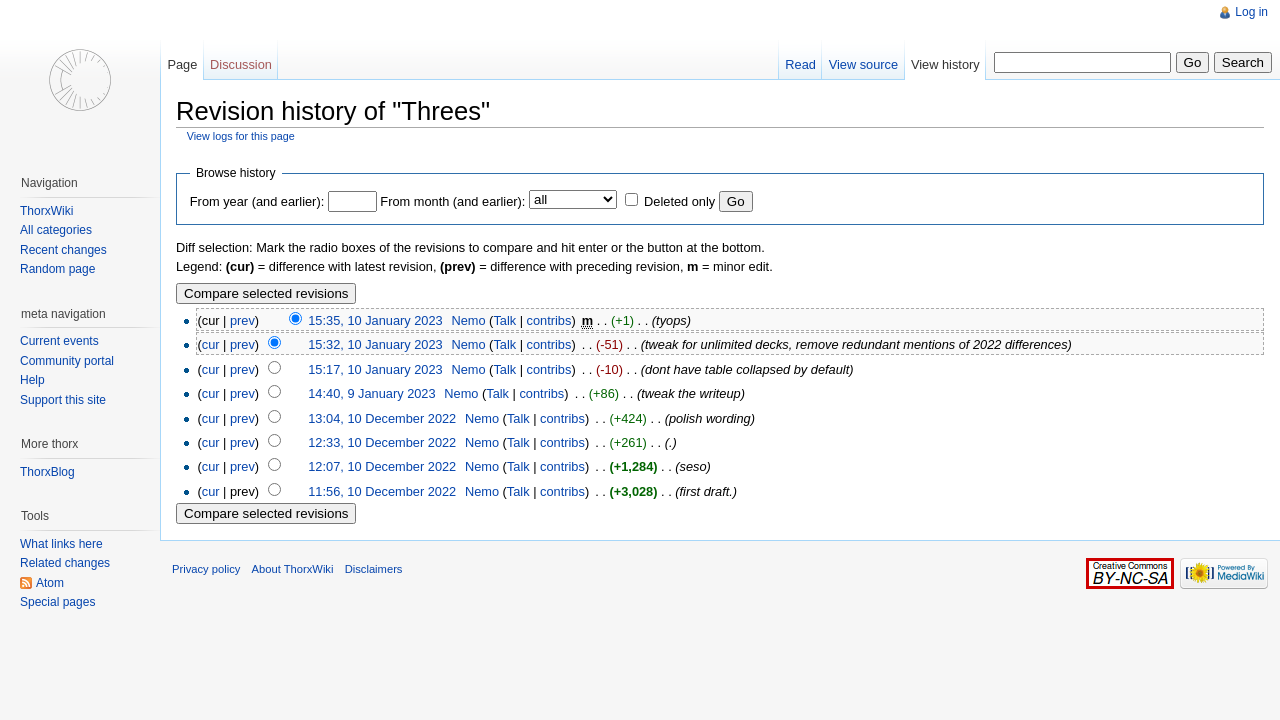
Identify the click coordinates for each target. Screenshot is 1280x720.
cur (211, 344)
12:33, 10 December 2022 (382, 442)
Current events (59, 341)
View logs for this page (241, 136)
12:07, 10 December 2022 (382, 466)
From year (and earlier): (257, 201)
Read (800, 64)
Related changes (65, 563)
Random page (57, 269)
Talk (504, 320)
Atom (50, 583)
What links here (61, 544)
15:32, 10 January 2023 (375, 344)
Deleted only (679, 201)
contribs (549, 320)
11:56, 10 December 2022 (382, 491)
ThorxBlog (47, 472)
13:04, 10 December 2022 (382, 418)
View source (863, 64)
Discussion (241, 64)
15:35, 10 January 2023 (375, 320)
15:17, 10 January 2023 (375, 369)
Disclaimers (374, 569)
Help (32, 380)
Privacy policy (206, 569)
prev (242, 320)
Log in (1251, 12)
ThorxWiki (46, 211)
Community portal (67, 361)
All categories (56, 230)
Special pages (57, 602)
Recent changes (63, 250)
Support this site (63, 400)
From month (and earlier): (452, 201)
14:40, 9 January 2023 (371, 393)
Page (182, 64)
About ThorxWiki (293, 569)
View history (945, 64)
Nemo (468, 320)
